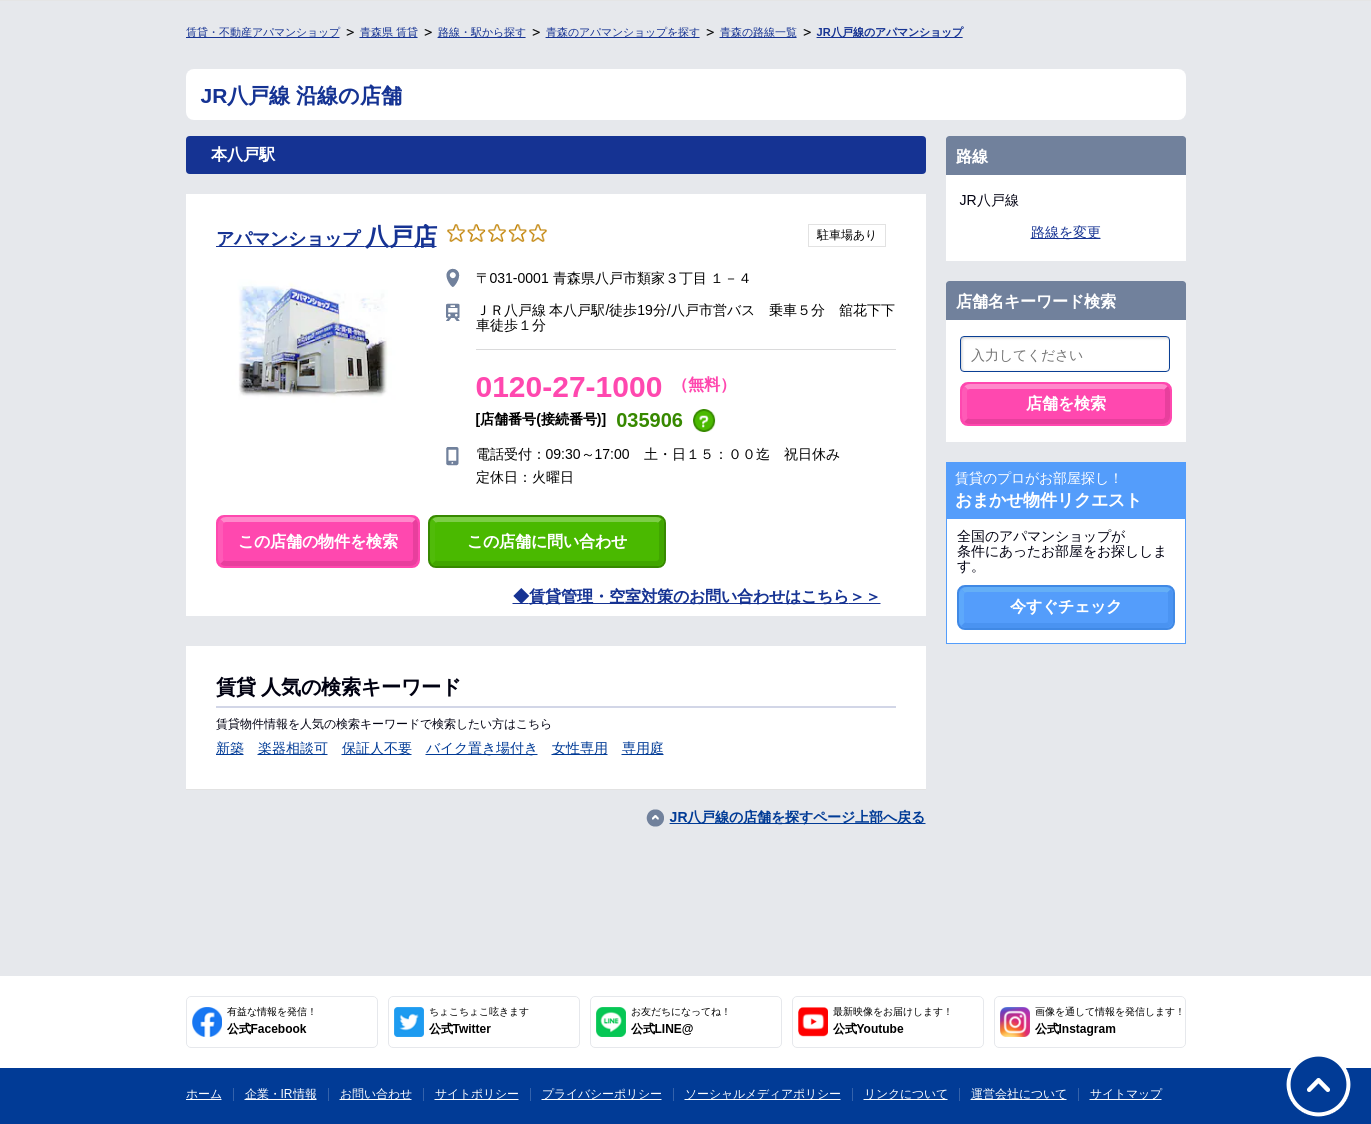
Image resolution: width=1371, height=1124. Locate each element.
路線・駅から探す (482, 32)
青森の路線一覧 (758, 32)
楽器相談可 (293, 748)
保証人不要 (377, 748)
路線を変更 (1066, 232)
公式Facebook (272, 1021)
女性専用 (580, 748)
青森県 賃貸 (389, 32)
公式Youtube (893, 1021)
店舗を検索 (1066, 403)
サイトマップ (1126, 1094)
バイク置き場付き (482, 748)
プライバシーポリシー (602, 1094)
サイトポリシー (477, 1094)
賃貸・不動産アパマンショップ (263, 32)
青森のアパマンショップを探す (623, 32)
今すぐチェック (1066, 606)
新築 (230, 748)
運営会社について (1019, 1094)
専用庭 (643, 748)
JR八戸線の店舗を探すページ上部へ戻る (798, 817)
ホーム (204, 1094)
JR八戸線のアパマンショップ (890, 32)
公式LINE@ (681, 1021)
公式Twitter (479, 1021)
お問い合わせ (376, 1094)
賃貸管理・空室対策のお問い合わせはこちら (689, 596)
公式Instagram (1110, 1021)
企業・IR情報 (281, 1094)
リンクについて (906, 1094)
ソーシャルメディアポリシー (763, 1094)
